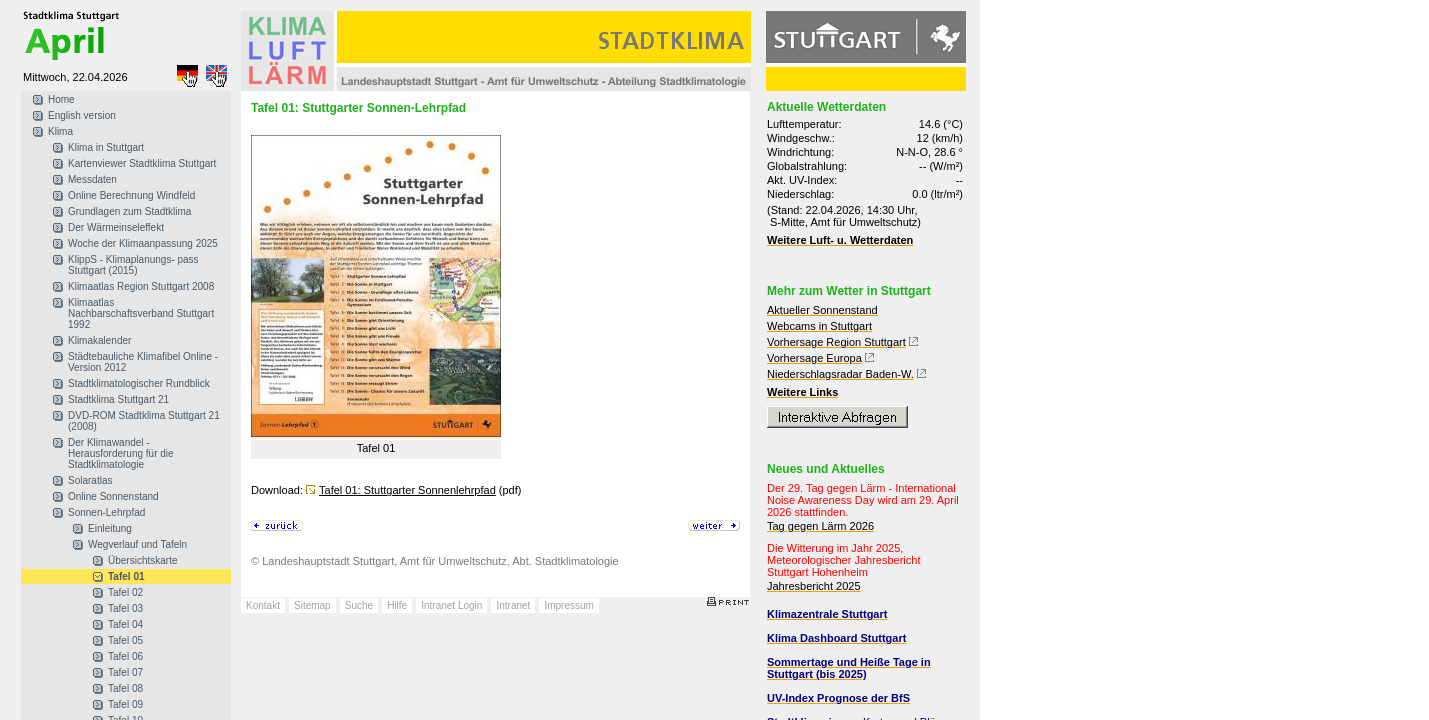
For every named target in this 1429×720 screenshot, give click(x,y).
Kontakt (263, 605)
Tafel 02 (125, 592)
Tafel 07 (125, 672)
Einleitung (110, 528)
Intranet (513, 605)
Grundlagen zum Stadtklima (129, 211)
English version (82, 115)
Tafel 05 (125, 640)
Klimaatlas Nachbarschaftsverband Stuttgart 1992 (141, 313)
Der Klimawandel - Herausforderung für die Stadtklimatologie (121, 453)
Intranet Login (451, 605)
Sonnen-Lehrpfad (106, 512)
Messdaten (92, 179)
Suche (359, 605)
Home (61, 99)
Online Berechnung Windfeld (131, 195)
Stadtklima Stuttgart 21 (118, 399)
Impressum (568, 605)
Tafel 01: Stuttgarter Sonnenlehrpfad (407, 490)
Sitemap (312, 605)
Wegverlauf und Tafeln (137, 544)
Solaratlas (90, 480)
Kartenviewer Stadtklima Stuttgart (142, 163)
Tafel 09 (125, 704)
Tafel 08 (125, 688)
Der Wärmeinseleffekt (116, 227)
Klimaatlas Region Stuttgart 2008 (141, 286)
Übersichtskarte (142, 560)
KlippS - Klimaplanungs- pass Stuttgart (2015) (133, 265)
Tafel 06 (125, 656)
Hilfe (397, 605)
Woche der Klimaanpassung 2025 (143, 243)
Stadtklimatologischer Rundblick (139, 383)
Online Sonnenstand (113, 496)
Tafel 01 (126, 576)
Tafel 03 (125, 608)
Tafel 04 (125, 624)
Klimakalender (99, 340)
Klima (60, 131)
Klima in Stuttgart (106, 147)
